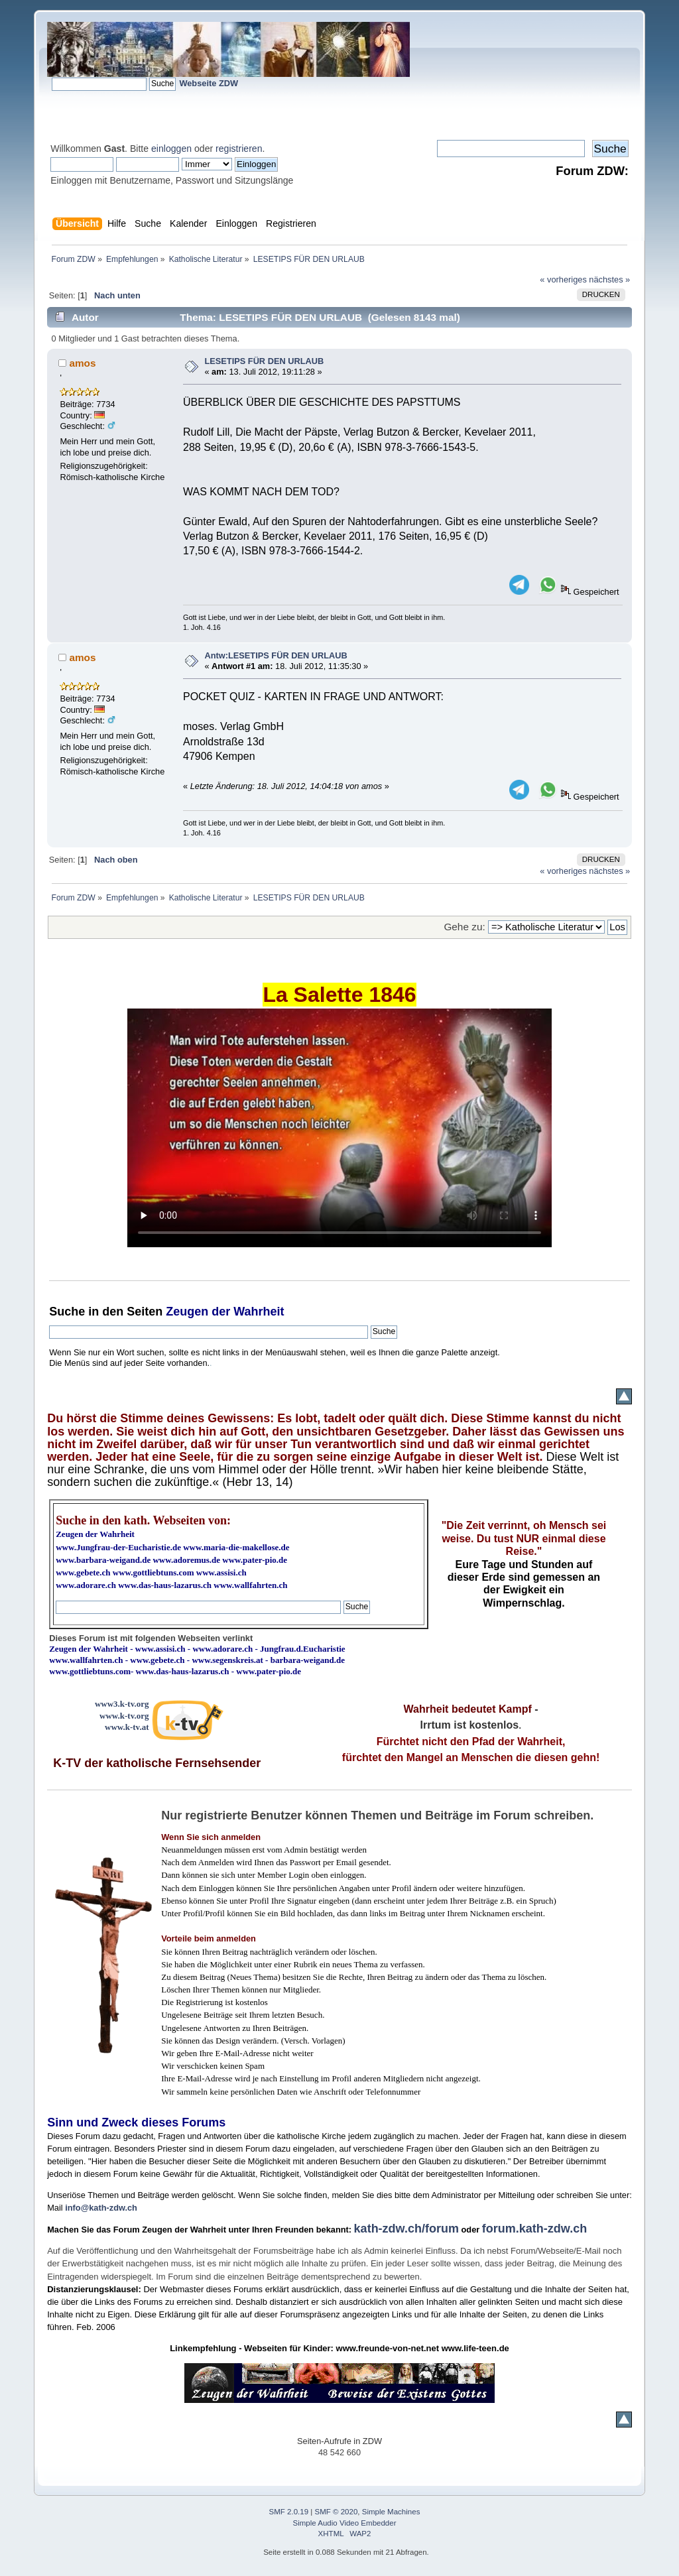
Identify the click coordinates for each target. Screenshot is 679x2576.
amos (82, 363)
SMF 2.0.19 (289, 2512)
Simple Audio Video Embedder (345, 2523)
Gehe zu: (464, 926)
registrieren (239, 148)
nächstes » (609, 279)
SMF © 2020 (336, 2512)
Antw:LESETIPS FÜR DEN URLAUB (275, 655)
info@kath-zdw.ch (101, 2208)
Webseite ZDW (208, 83)
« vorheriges (563, 279)
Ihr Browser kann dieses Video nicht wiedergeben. (339, 1128)
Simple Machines (391, 2512)
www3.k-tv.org (122, 1704)
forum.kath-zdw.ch (534, 2228)
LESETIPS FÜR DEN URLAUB (264, 361)
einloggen (171, 148)
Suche (67, 1311)
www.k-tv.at (127, 1727)
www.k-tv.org (124, 1716)
